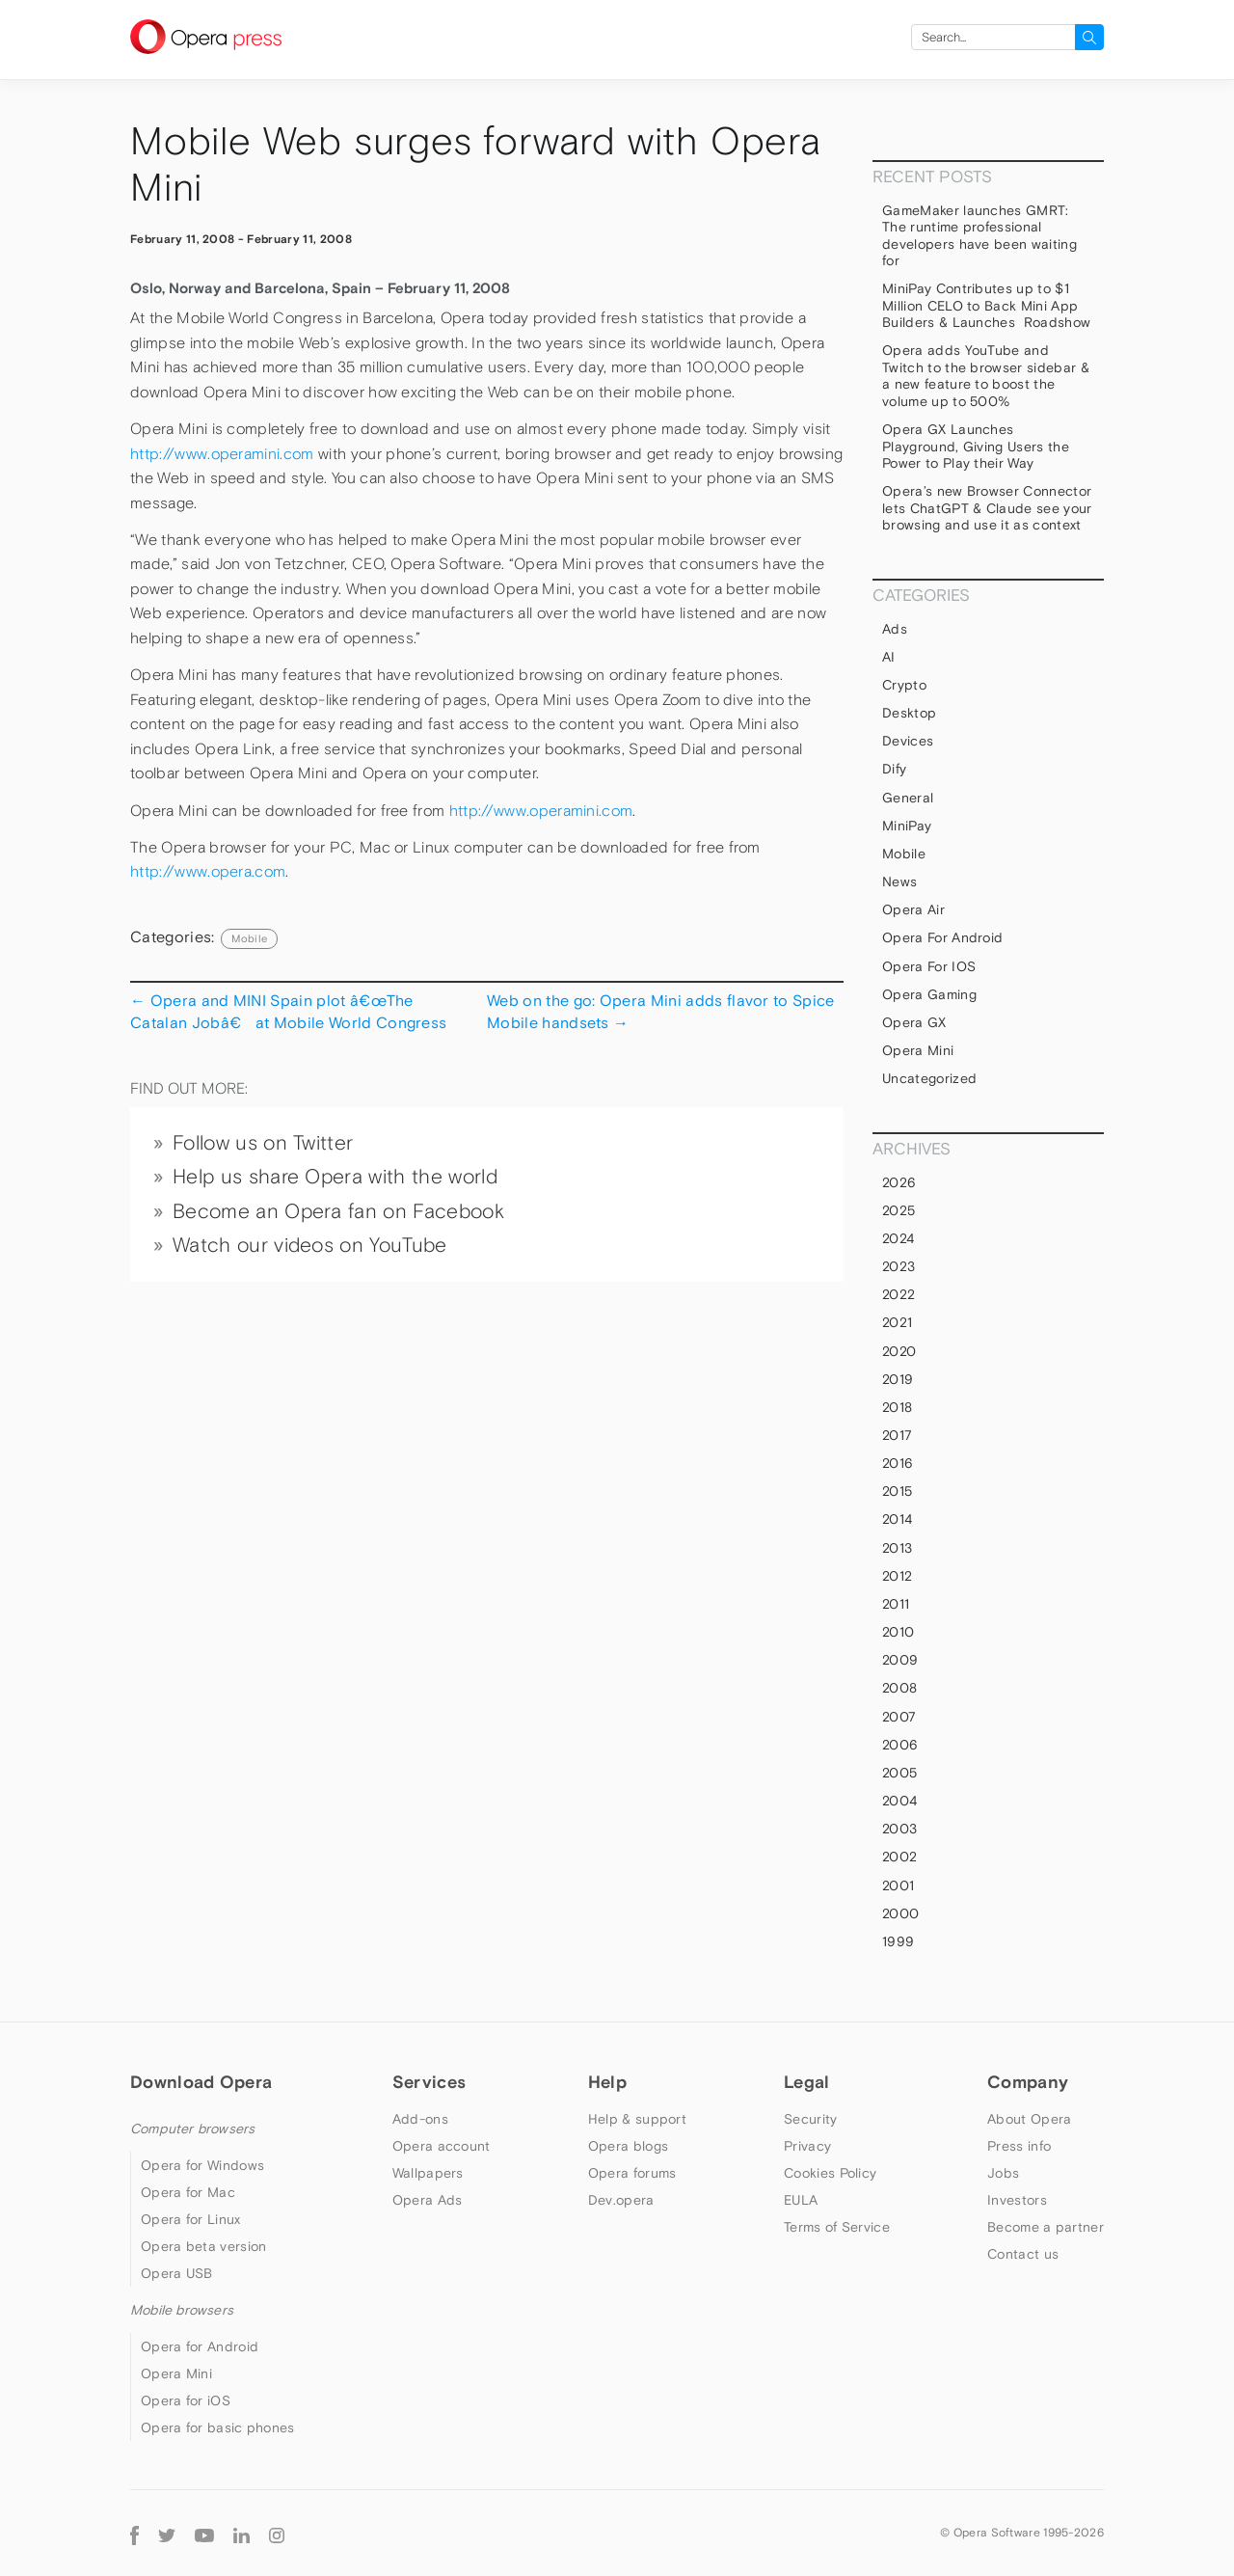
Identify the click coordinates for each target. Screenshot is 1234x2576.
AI (889, 656)
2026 (899, 1182)
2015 (897, 1491)
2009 (900, 1660)
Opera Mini (917, 1050)
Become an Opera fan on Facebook (338, 1211)
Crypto (904, 684)
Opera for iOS (929, 966)
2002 (899, 1856)
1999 (898, 1941)
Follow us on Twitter (263, 1142)
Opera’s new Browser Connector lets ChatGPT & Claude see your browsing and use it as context (987, 507)
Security (810, 2119)
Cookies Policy (830, 2173)
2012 (897, 1576)
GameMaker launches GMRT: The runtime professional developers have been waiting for (979, 236)
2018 (897, 1407)
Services (429, 2082)
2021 (897, 1322)
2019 (897, 1379)
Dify (894, 768)
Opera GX (914, 1022)
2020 (899, 1351)
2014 (897, 1519)
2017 (897, 1435)
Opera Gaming (929, 994)
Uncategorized (929, 1078)
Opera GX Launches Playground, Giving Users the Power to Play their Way (975, 446)
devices (907, 740)
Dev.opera (621, 2200)
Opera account (441, 2146)
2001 (898, 1885)
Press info (1019, 2146)
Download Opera (201, 2082)
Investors (1017, 2200)
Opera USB (177, 2273)
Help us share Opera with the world (335, 1176)
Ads (894, 629)
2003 (899, 1828)
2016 (897, 1463)
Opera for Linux (191, 2219)
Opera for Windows (202, 2165)
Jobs (1003, 2173)
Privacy (807, 2146)
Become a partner (1045, 2227)
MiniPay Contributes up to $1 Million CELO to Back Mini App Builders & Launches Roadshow (986, 305)
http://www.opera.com (207, 871)
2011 (895, 1604)
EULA (801, 2200)
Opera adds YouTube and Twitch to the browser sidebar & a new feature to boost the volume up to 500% (985, 375)
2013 (897, 1548)
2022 (898, 1294)
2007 (899, 1716)
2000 (900, 1913)
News (899, 881)
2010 (898, 1632)
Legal (807, 2082)
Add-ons (420, 2119)
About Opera (1029, 2119)
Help (607, 2082)
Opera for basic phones (218, 2427)
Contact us (1023, 2254)
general (907, 797)
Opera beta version (203, 2246)
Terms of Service (837, 2227)
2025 (898, 1210)
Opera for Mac (188, 2192)
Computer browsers (192, 2128)
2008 (899, 1687)
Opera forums (632, 2173)
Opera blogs (628, 2146)
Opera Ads (427, 2200)
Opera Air (913, 909)
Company (1027, 2082)
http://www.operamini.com (222, 454)
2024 (898, 1238)
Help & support (637, 2119)
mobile (249, 938)
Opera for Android (942, 937)
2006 (900, 1744)
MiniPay (906, 825)
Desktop (909, 712)
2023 (898, 1266)
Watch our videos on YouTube (310, 1245)
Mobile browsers (181, 2310)
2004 (899, 1800)
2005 (899, 1772)
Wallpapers (428, 2173)
